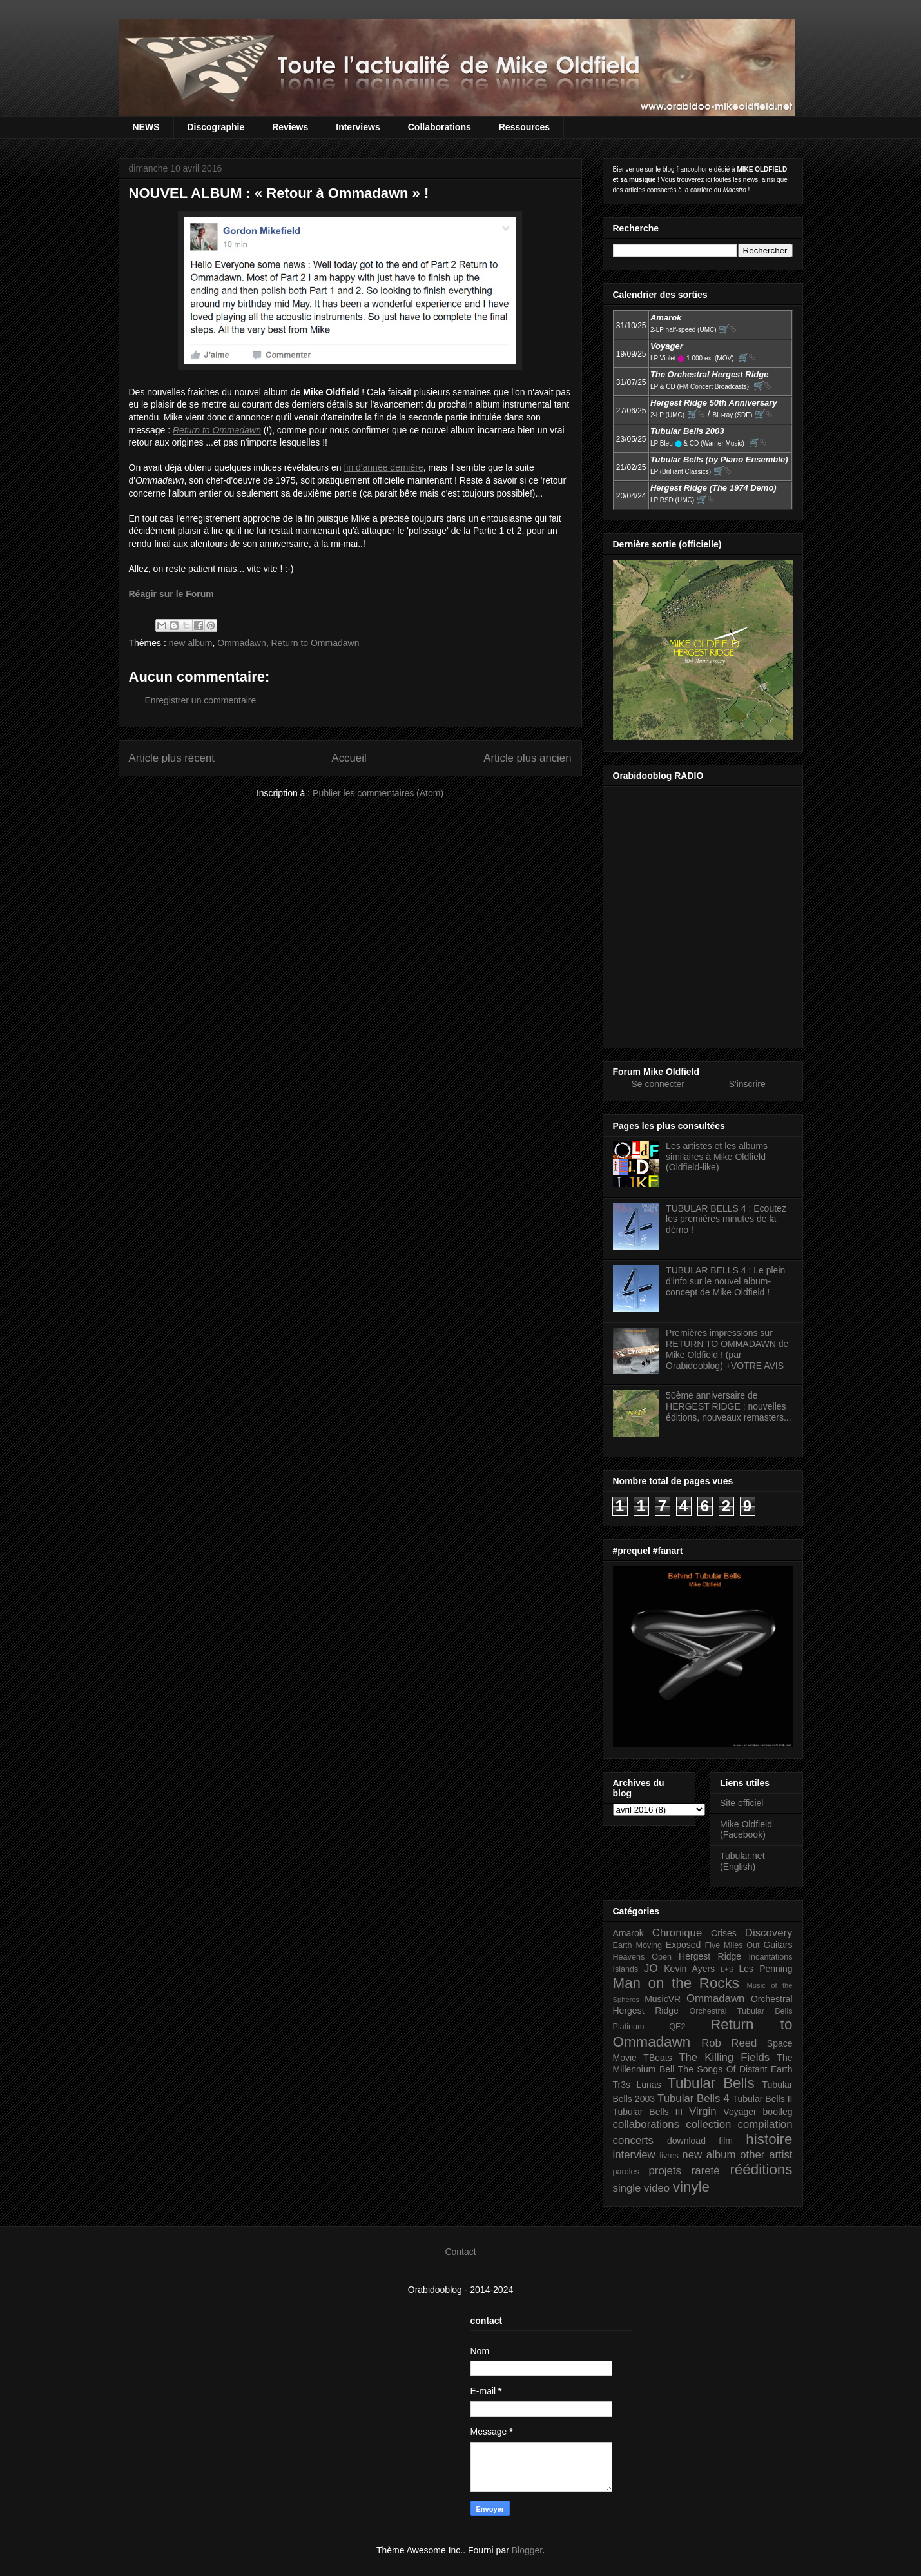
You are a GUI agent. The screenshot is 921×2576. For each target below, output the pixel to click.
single (627, 2188)
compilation (765, 2124)
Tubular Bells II (762, 2099)
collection (708, 2124)
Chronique (677, 1933)
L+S (727, 1969)
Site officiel (741, 1803)
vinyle (691, 2187)
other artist (766, 2154)
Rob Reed (729, 2043)
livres (668, 2155)
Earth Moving (638, 1945)
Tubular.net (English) (742, 1861)
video (657, 2188)
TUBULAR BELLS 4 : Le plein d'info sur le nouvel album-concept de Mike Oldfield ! (725, 1281)
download (686, 2141)
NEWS (146, 127)
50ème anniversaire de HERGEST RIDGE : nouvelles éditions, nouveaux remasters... (728, 1406)
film (726, 2141)
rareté (706, 2171)
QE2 (677, 2026)
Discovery (769, 1933)
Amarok (628, 1933)
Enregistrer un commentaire (201, 700)
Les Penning (766, 1968)
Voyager (739, 2112)
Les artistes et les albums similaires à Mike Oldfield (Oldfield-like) (717, 1157)
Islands (626, 1969)
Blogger (527, 2550)
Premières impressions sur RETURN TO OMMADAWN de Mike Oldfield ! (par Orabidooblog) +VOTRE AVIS (727, 1349)
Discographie (216, 127)
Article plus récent (172, 758)
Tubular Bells (710, 2083)
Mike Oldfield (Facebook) (746, 1829)
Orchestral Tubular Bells (741, 2011)
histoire (769, 2139)
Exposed (683, 1945)
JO (650, 1968)
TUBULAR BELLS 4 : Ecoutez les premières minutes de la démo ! (726, 1219)
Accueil (349, 758)
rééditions (761, 2169)
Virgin (703, 2111)
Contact (460, 2252)
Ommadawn (241, 643)
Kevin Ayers (689, 1968)
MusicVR (663, 1999)
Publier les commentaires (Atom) (378, 793)
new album (191, 643)
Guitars (777, 1945)
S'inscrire (747, 1084)
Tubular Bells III (648, 2112)
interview (634, 2154)
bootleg (778, 2112)
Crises (724, 1933)
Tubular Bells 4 (693, 2098)
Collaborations (439, 127)
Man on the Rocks (676, 1983)
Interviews (358, 127)
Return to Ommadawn (315, 643)
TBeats (657, 2057)
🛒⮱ (728, 329)
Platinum (629, 2026)
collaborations (646, 2124)
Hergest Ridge (710, 1956)
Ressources (524, 127)
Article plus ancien (527, 758)
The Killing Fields (724, 2057)
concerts (633, 2140)
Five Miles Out (732, 1945)
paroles (626, 2171)
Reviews (290, 127)
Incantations (771, 1956)
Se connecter (658, 1084)
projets (665, 2171)
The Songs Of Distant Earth (735, 2069)
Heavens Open (642, 1956)
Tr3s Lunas (637, 2084)
